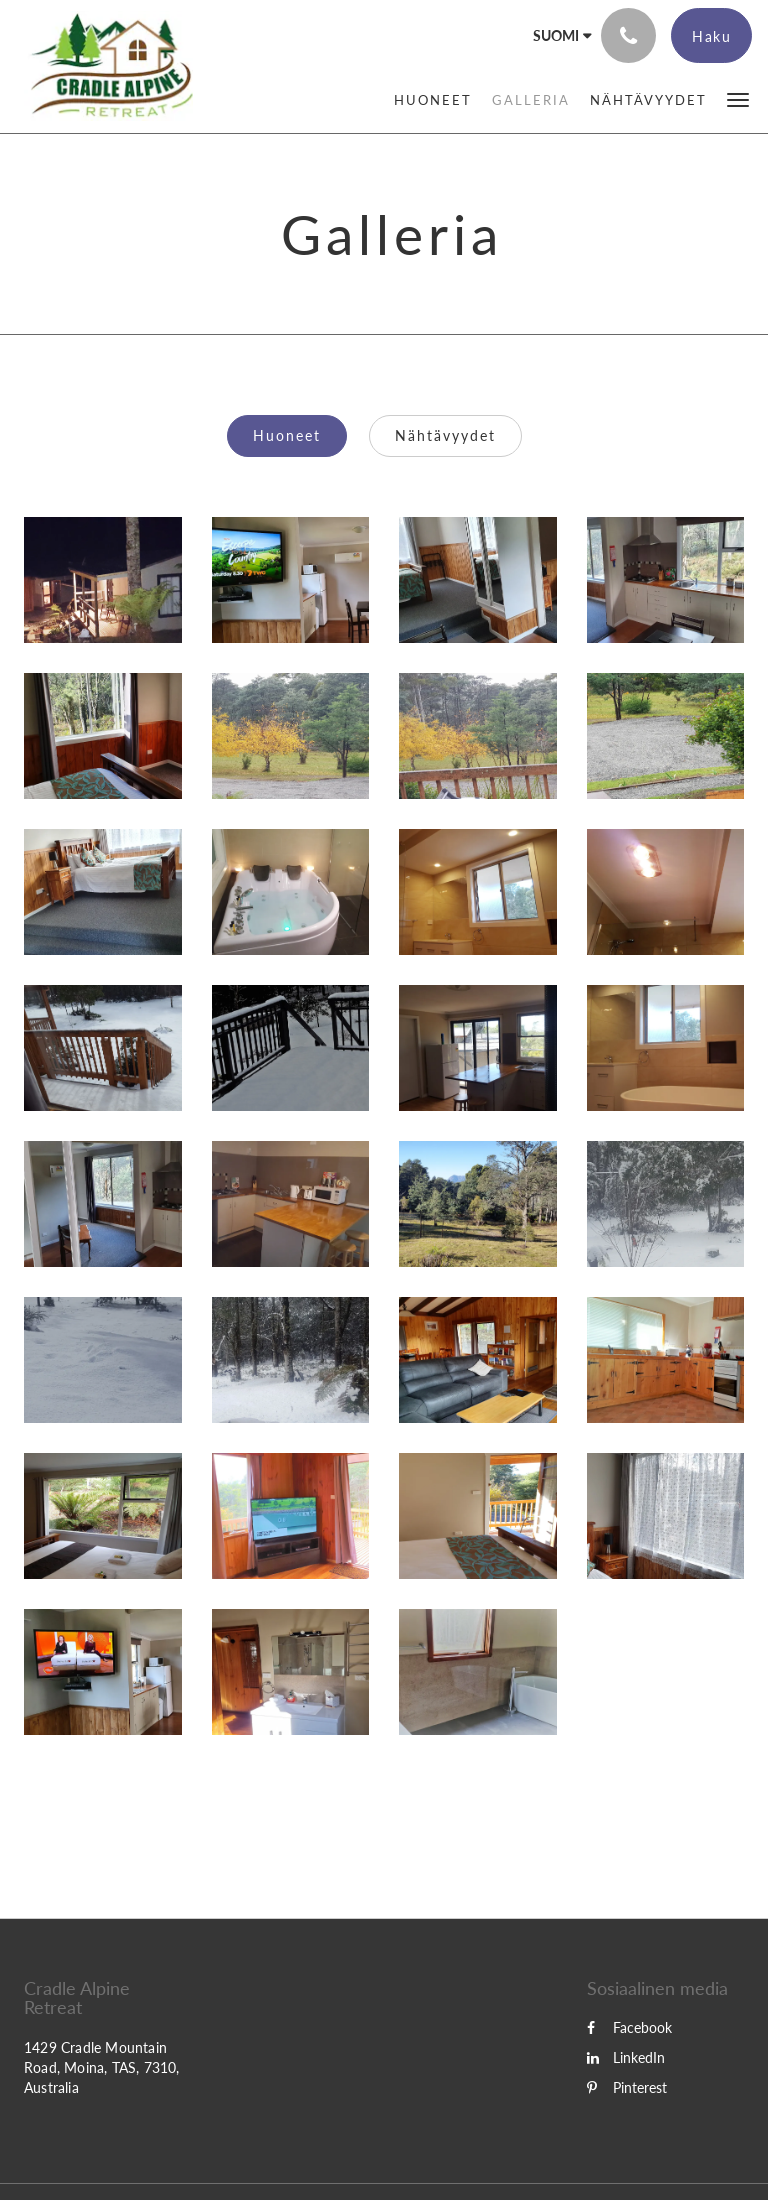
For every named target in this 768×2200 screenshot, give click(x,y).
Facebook (629, 2027)
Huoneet (287, 435)
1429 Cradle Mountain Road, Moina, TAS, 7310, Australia (102, 2067)
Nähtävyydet (445, 435)
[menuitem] (433, 100)
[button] (738, 98)
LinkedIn (626, 2057)
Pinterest (627, 2087)
